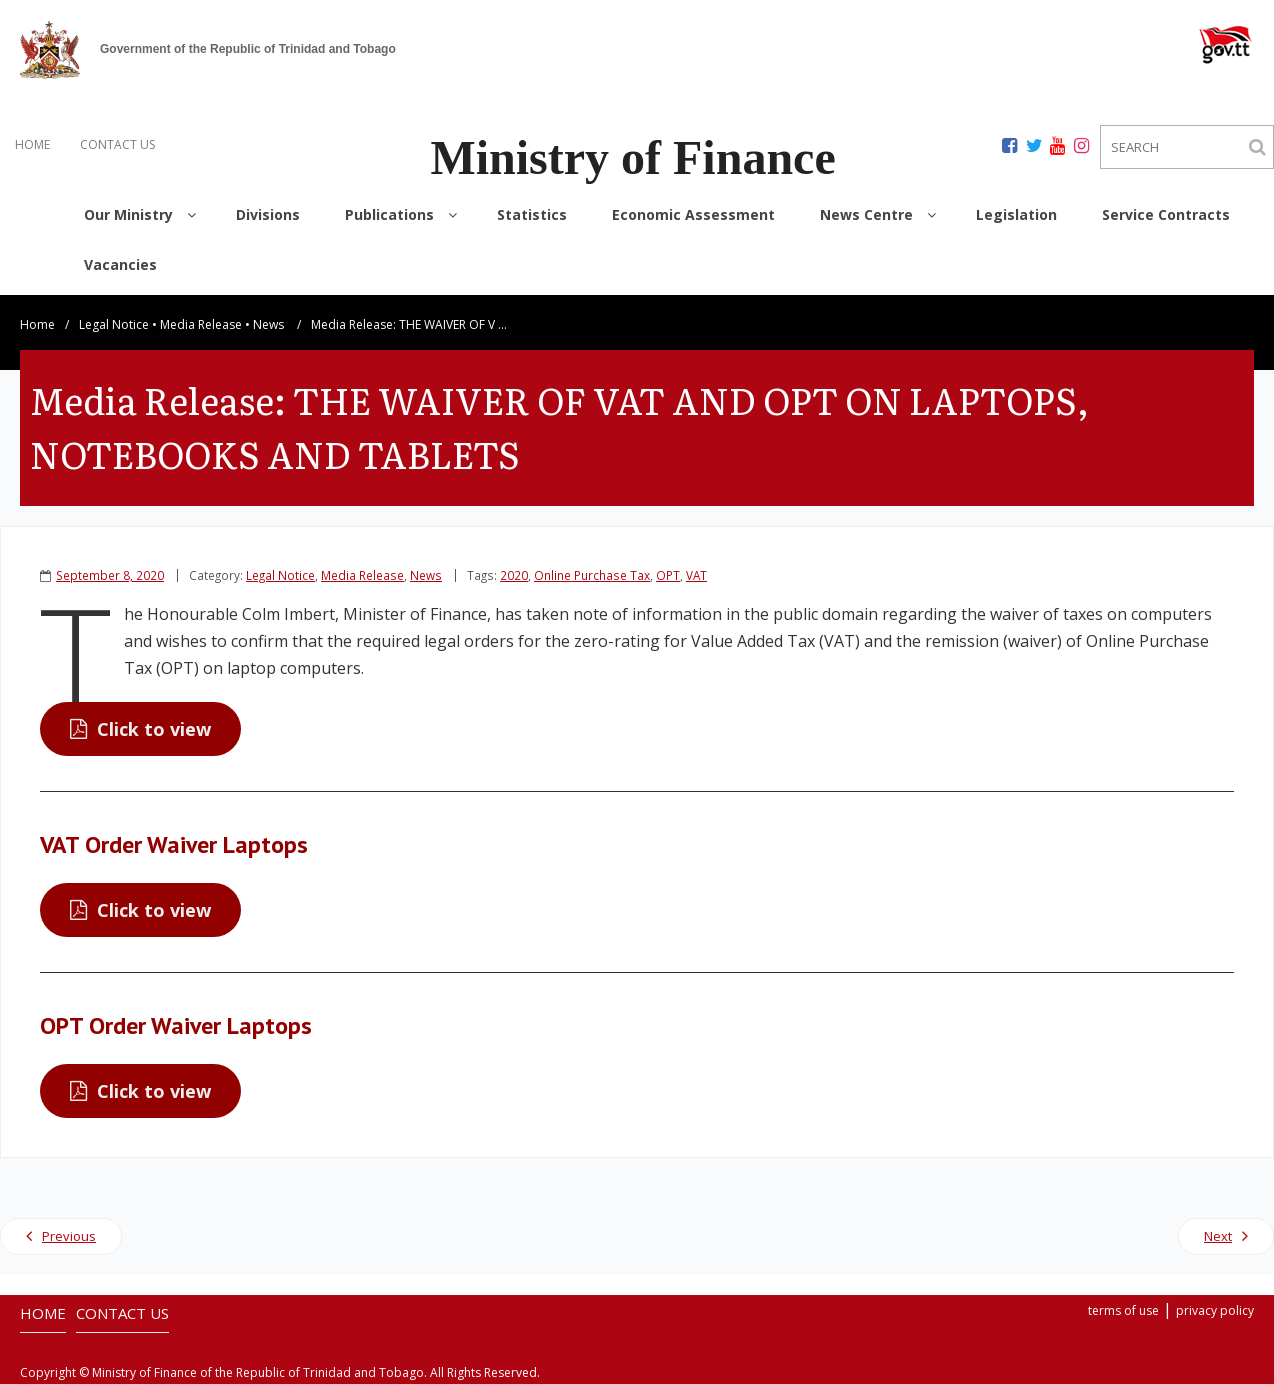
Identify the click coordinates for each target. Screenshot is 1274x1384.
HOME (32, 144)
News (268, 324)
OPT (668, 575)
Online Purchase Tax (592, 575)
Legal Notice (114, 324)
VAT (696, 575)
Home (37, 324)
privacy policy (1215, 1310)
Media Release (201, 324)
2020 (514, 575)
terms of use (1123, 1310)
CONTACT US (117, 144)
